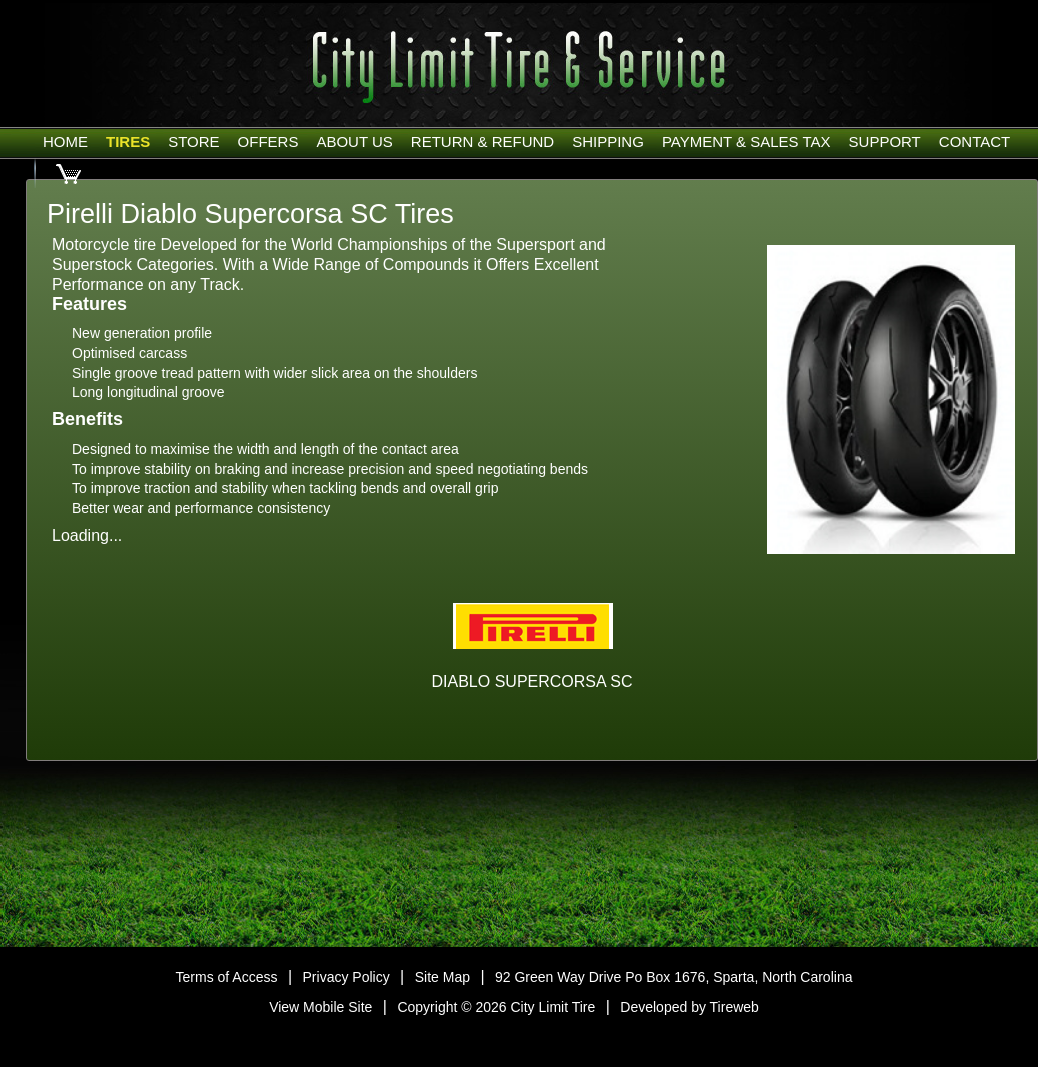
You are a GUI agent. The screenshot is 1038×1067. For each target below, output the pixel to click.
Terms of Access (227, 977)
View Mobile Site (320, 1007)
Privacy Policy (346, 977)
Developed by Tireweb (689, 1007)
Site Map (442, 977)
